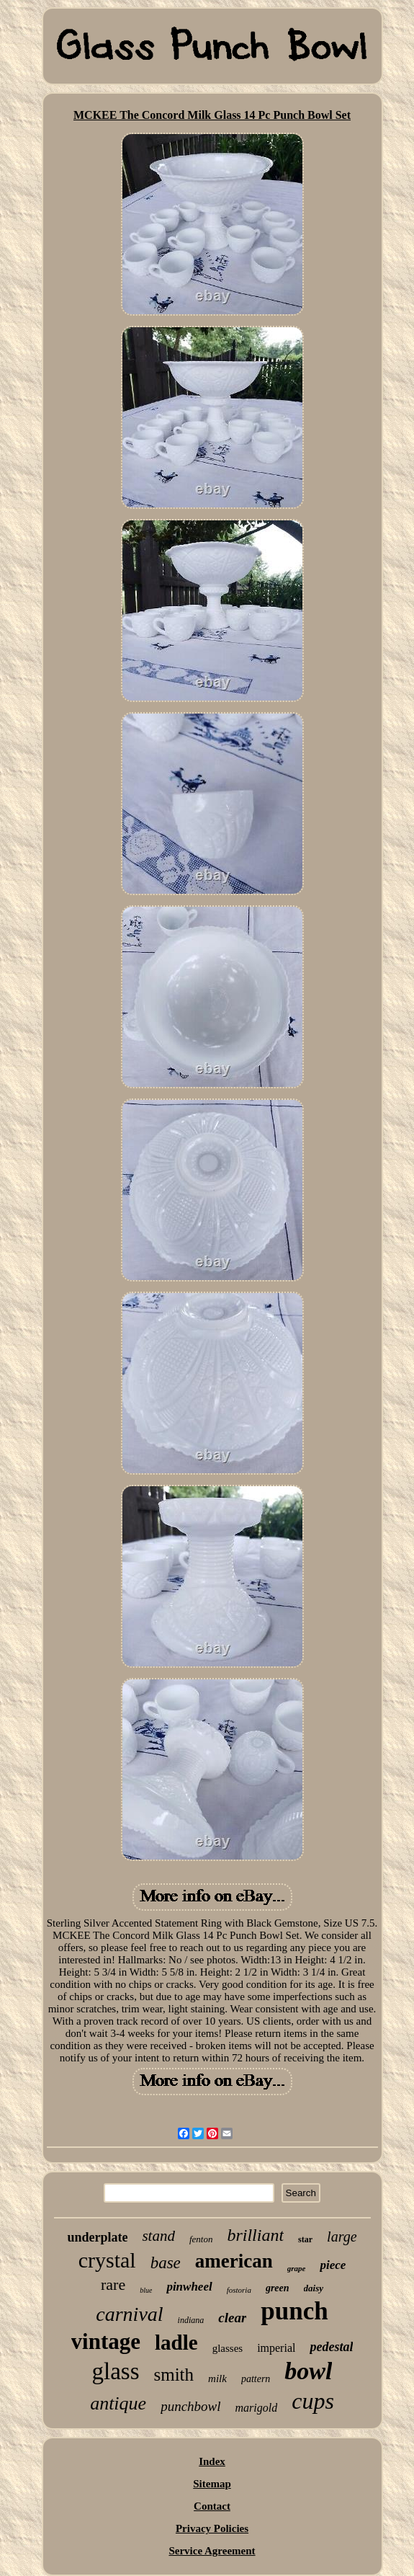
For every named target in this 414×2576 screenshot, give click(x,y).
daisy (313, 2288)
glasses (227, 2348)
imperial (276, 2348)
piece (333, 2265)
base (165, 2263)
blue (146, 2290)
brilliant (255, 2235)
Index (212, 2461)
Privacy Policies (212, 2528)
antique (118, 2403)
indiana (191, 2320)
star (305, 2239)
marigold (256, 2408)
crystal (107, 2260)
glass (116, 2371)
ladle (176, 2342)
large (341, 2236)
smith (174, 2374)
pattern (255, 2378)
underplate (97, 2237)
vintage (105, 2341)
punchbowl (190, 2406)
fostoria (239, 2290)
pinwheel (189, 2286)
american (234, 2261)
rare (113, 2284)
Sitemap (212, 2484)
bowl (308, 2371)
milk (217, 2378)
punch (294, 2311)
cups (313, 2401)
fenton (201, 2239)
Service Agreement (211, 2551)
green (277, 2288)
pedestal (331, 2347)
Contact (212, 2506)
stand (158, 2235)
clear (232, 2317)
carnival (129, 2314)
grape (296, 2268)
